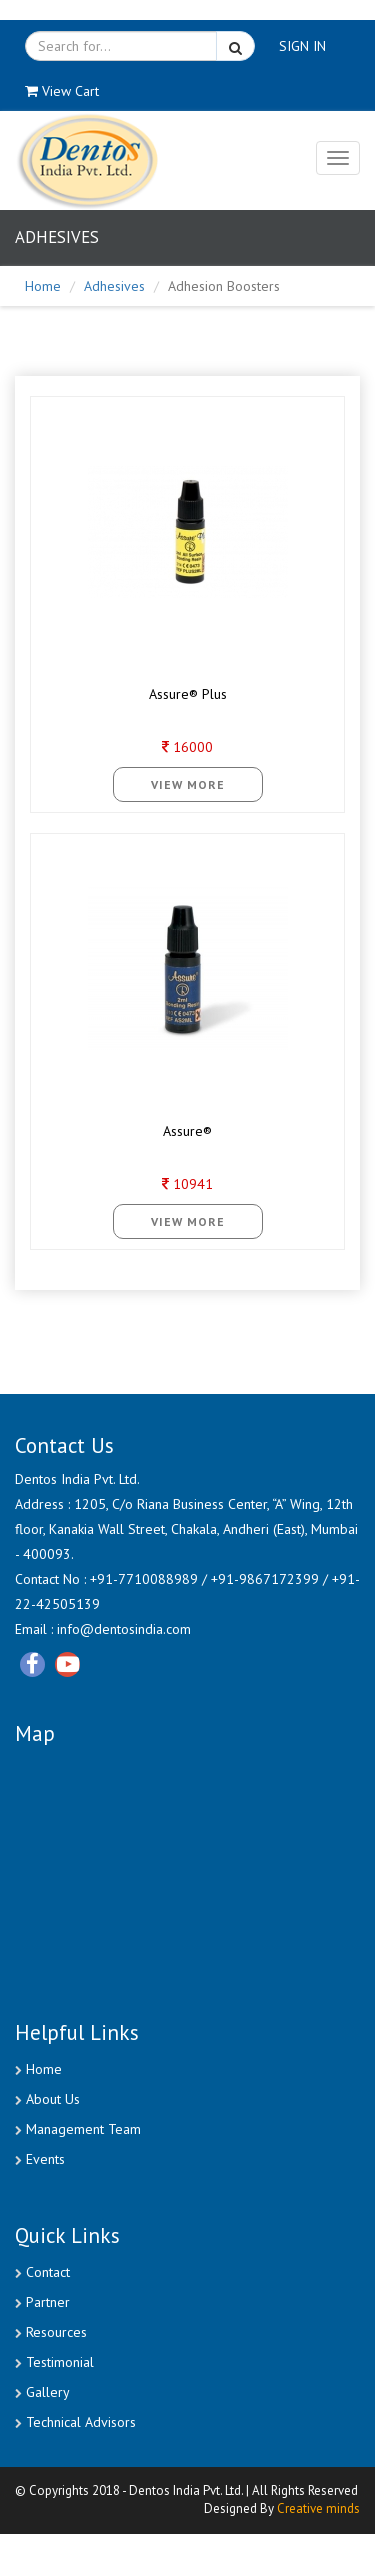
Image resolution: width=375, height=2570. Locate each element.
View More (188, 784)
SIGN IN (302, 46)
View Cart (62, 91)
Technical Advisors (81, 2422)
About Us (53, 2099)
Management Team (83, 2129)
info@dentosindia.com (122, 1629)
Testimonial (60, 2362)
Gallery (48, 2392)
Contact (48, 2272)
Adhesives (114, 286)
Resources (56, 2332)
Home (43, 286)
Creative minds (318, 2509)
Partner (48, 2302)
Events (45, 2159)
